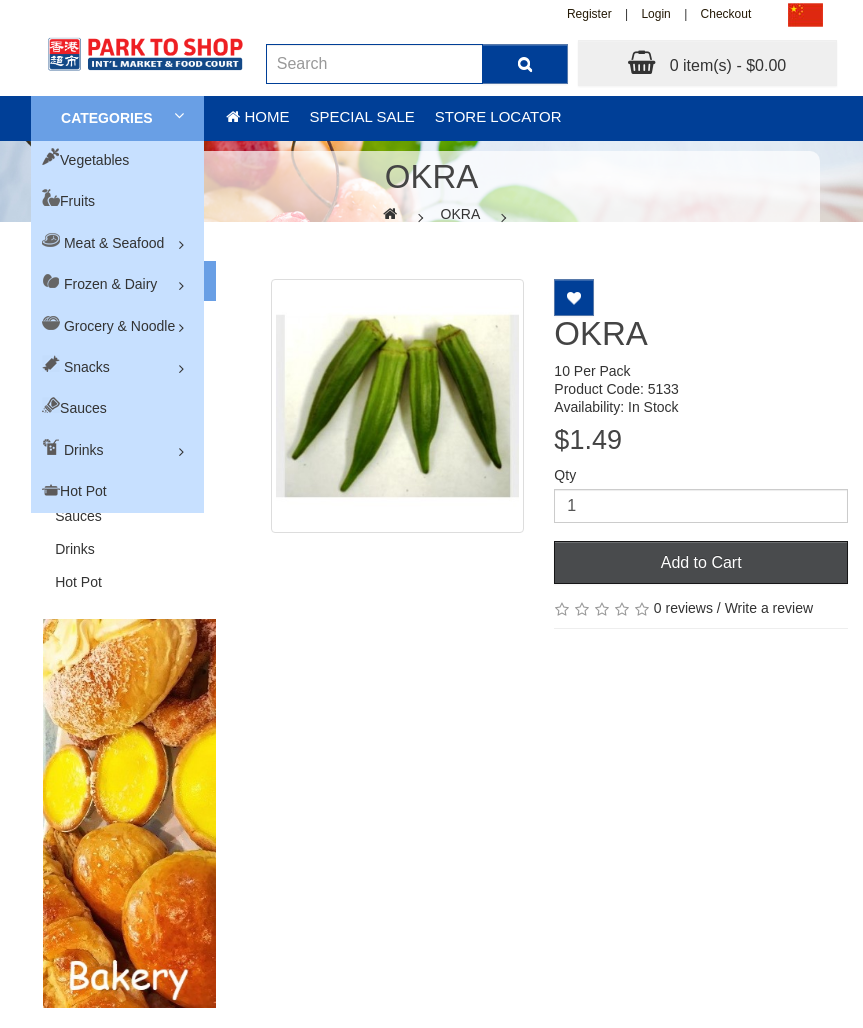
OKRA (461, 214)
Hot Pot (83, 491)
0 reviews (683, 608)
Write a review (769, 608)
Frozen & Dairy (110, 284)
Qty (565, 475)
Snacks (87, 367)
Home (257, 116)
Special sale (361, 116)
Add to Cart (701, 562)
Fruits (77, 201)
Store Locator (498, 116)
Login (655, 14)
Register (589, 14)
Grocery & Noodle (119, 326)
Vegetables (94, 160)
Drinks (84, 450)
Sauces (83, 408)
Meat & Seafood (114, 243)
